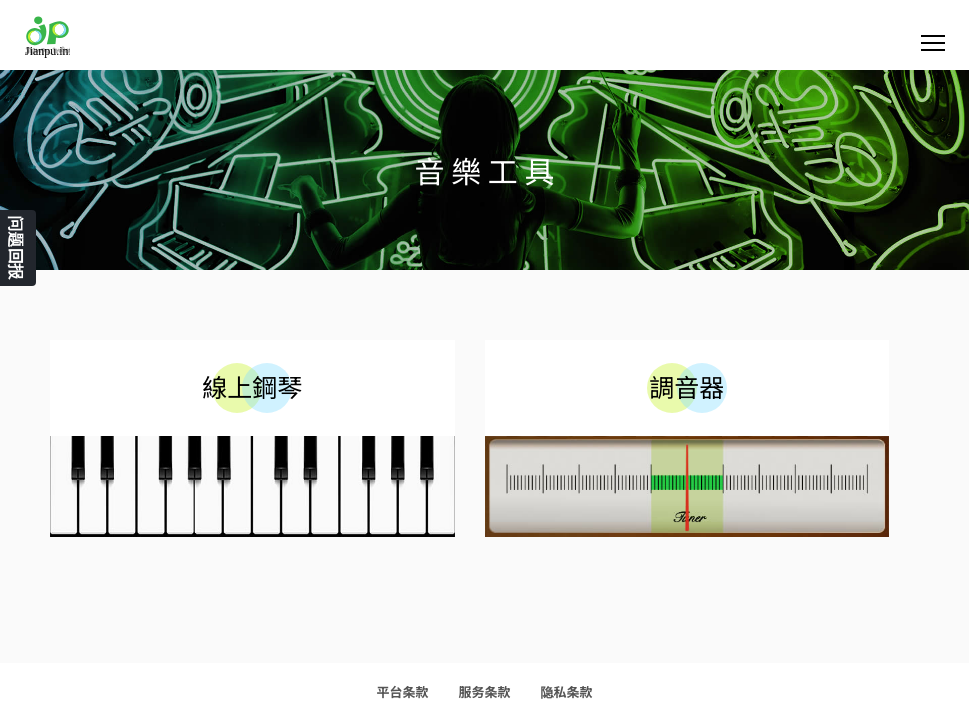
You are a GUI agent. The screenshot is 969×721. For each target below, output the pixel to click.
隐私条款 (567, 691)
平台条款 (402, 691)
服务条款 (484, 691)
